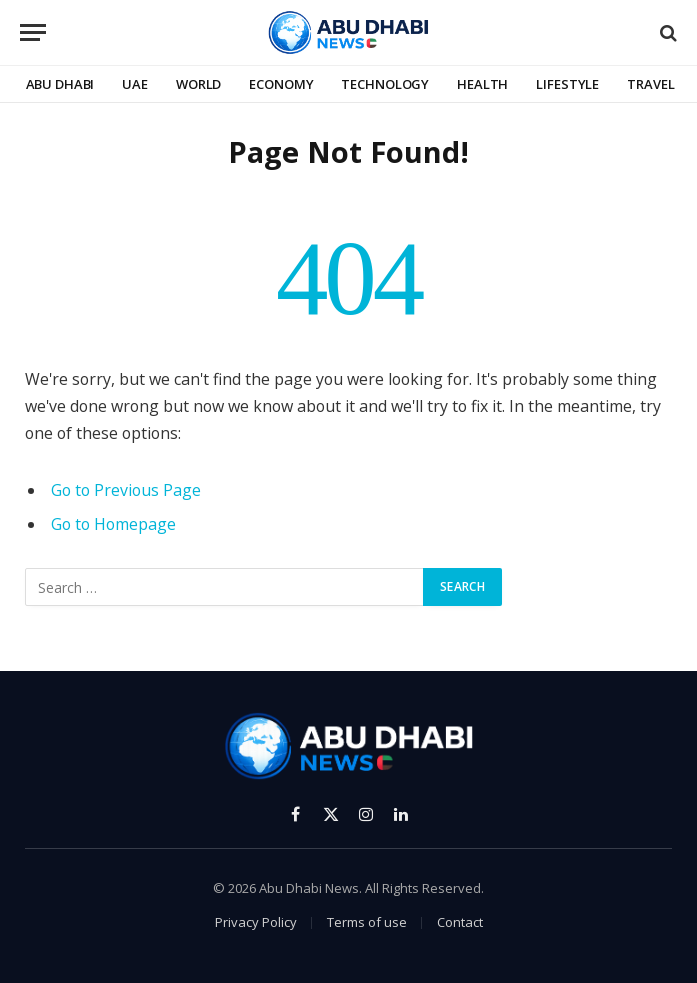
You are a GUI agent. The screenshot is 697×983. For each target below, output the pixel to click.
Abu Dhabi (60, 84)
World (198, 84)
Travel (650, 84)
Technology (385, 84)
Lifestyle (567, 84)
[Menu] (33, 32)
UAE (135, 84)
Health (482, 84)
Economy (281, 84)
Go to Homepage (113, 524)
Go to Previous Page (126, 490)
